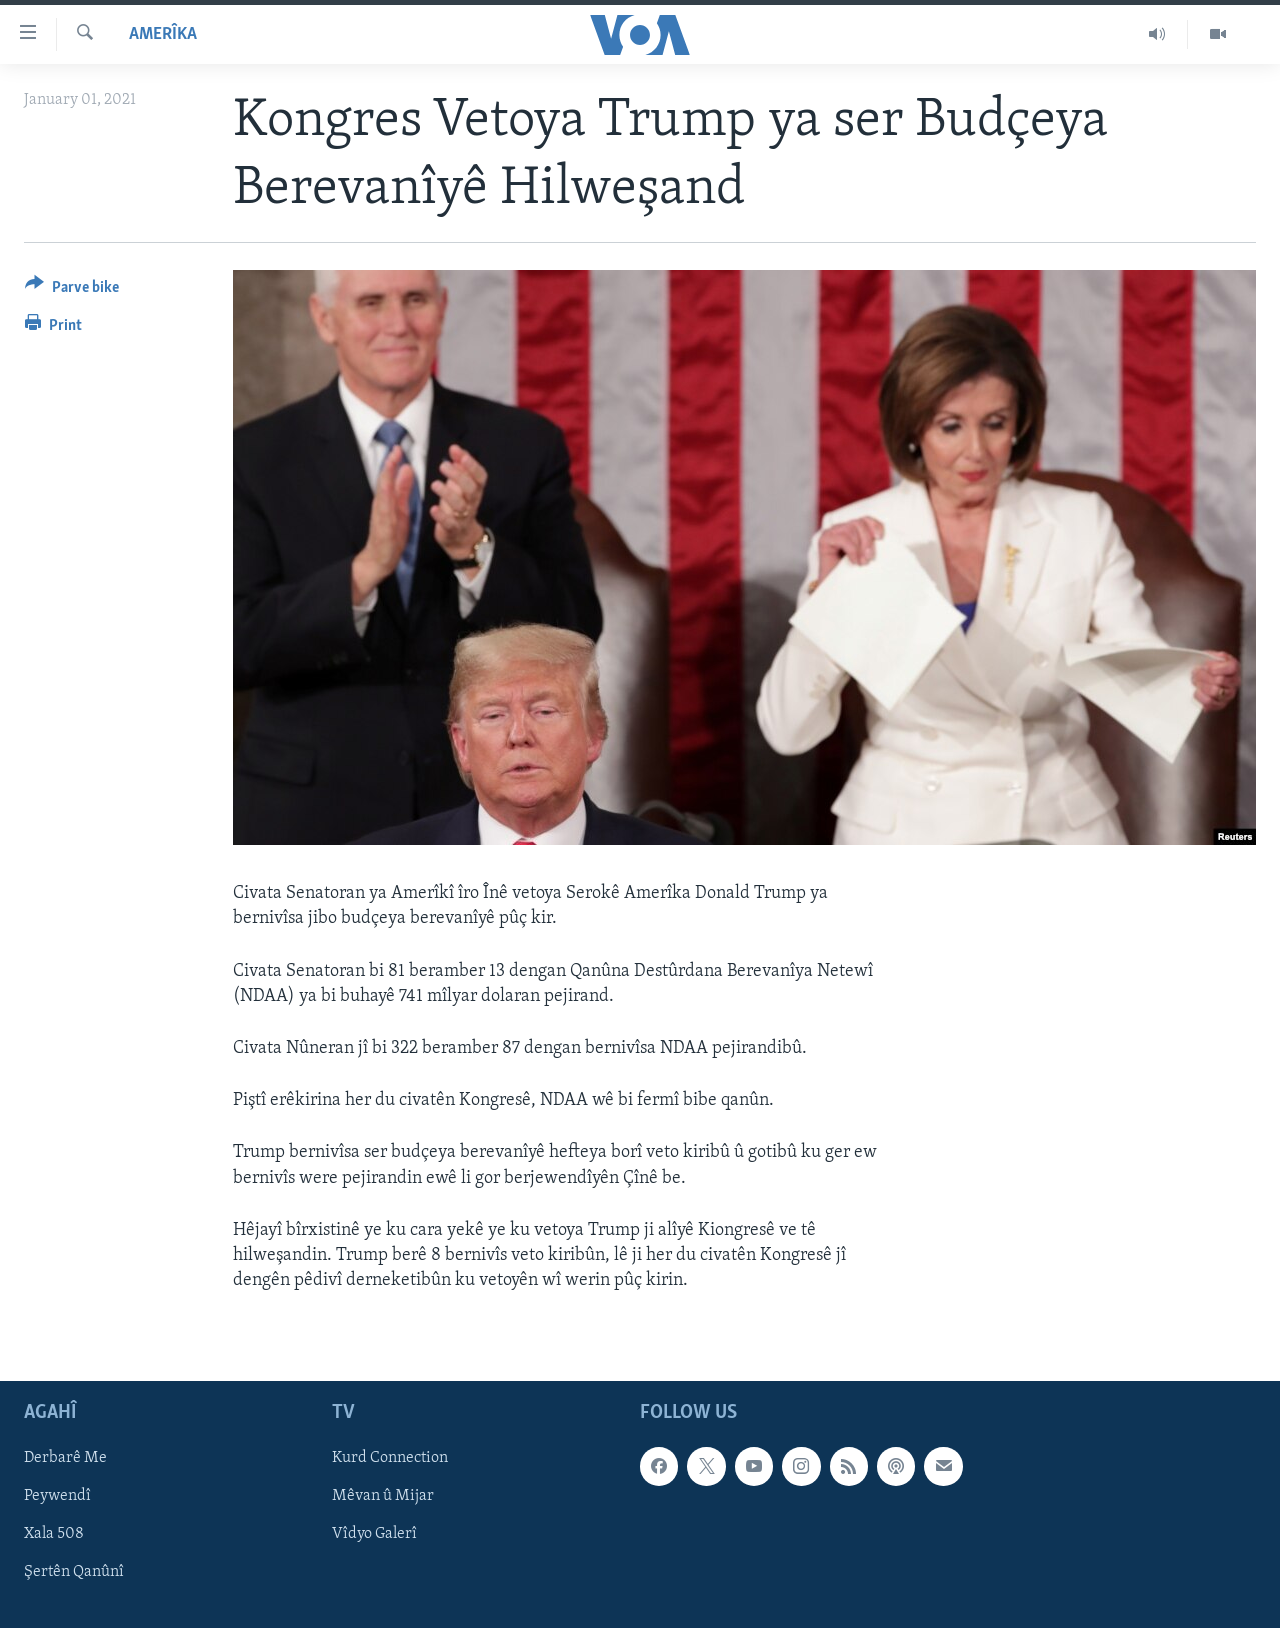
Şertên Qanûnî (74, 1573)
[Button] (72, 290)
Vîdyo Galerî (374, 1535)
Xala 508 (54, 1535)
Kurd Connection (390, 1459)
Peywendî (57, 1497)
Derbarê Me (65, 1459)
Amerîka (163, 34)
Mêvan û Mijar (383, 1497)
